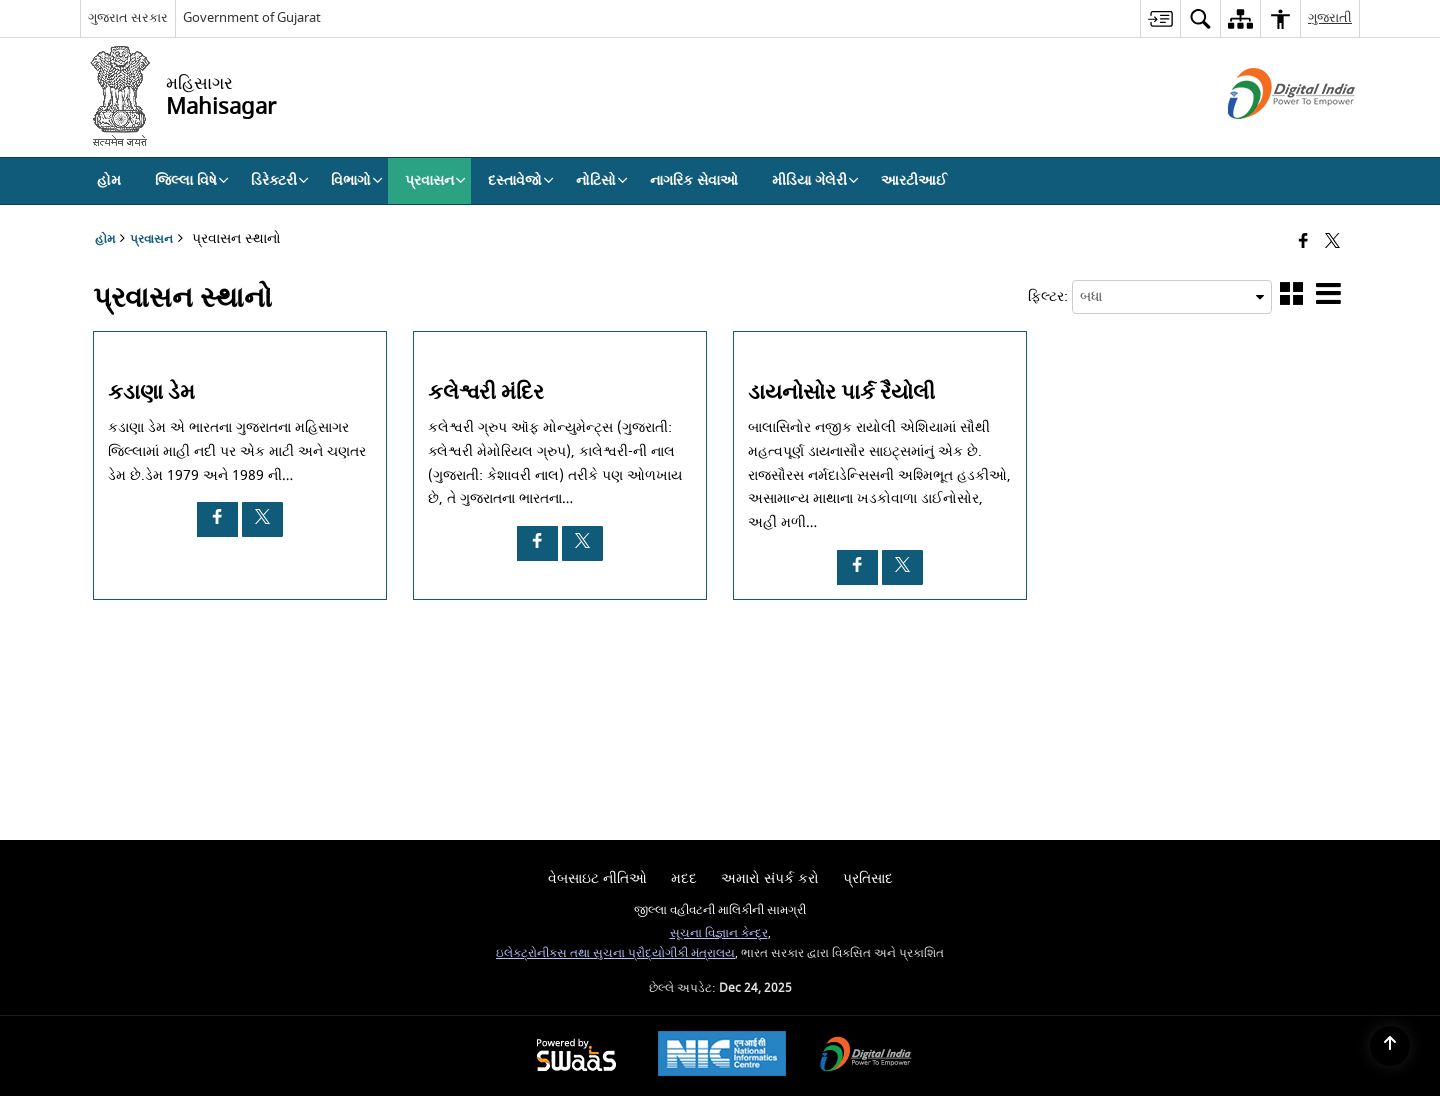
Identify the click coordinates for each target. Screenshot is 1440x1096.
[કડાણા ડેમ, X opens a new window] (262, 519)
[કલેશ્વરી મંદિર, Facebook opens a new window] (537, 543)
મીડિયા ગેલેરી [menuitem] (815, 180)
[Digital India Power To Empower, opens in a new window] (866, 1056)
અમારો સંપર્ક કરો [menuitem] (770, 878)
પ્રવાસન (151, 239)
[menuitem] (1160, 18)
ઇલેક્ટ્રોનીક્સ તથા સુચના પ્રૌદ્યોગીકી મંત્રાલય (615, 953)
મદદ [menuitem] (684, 878)
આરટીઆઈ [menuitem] (914, 180)
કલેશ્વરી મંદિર (486, 392)
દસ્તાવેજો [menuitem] (521, 180)
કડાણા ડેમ (151, 392)
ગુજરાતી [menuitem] (1330, 17)
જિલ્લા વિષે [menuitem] (192, 180)
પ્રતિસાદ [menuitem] (868, 878)
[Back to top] (1390, 1046)
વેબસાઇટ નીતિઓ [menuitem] (597, 878)
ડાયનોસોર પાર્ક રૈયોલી (841, 392)
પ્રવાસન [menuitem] (435, 180)
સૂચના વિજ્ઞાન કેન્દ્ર (719, 933)
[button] (1291, 297)
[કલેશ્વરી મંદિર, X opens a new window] (582, 543)
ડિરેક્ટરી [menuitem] (280, 180)
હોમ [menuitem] (109, 180)
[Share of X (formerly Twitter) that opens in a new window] (1332, 242)
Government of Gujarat (252, 17)
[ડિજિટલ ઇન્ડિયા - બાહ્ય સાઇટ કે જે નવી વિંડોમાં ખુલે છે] (1266, 136)
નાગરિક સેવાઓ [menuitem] (694, 180)
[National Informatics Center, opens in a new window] (722, 1056)
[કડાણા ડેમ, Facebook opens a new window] (217, 519)
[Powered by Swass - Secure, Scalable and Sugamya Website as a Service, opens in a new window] (576, 1056)
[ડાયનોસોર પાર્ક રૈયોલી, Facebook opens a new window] (857, 567)
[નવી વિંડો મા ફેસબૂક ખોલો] (1303, 242)
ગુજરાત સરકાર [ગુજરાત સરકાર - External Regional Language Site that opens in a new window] (128, 17)
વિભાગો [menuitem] (357, 180)
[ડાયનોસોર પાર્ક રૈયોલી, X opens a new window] (902, 567)
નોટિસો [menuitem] (602, 180)
